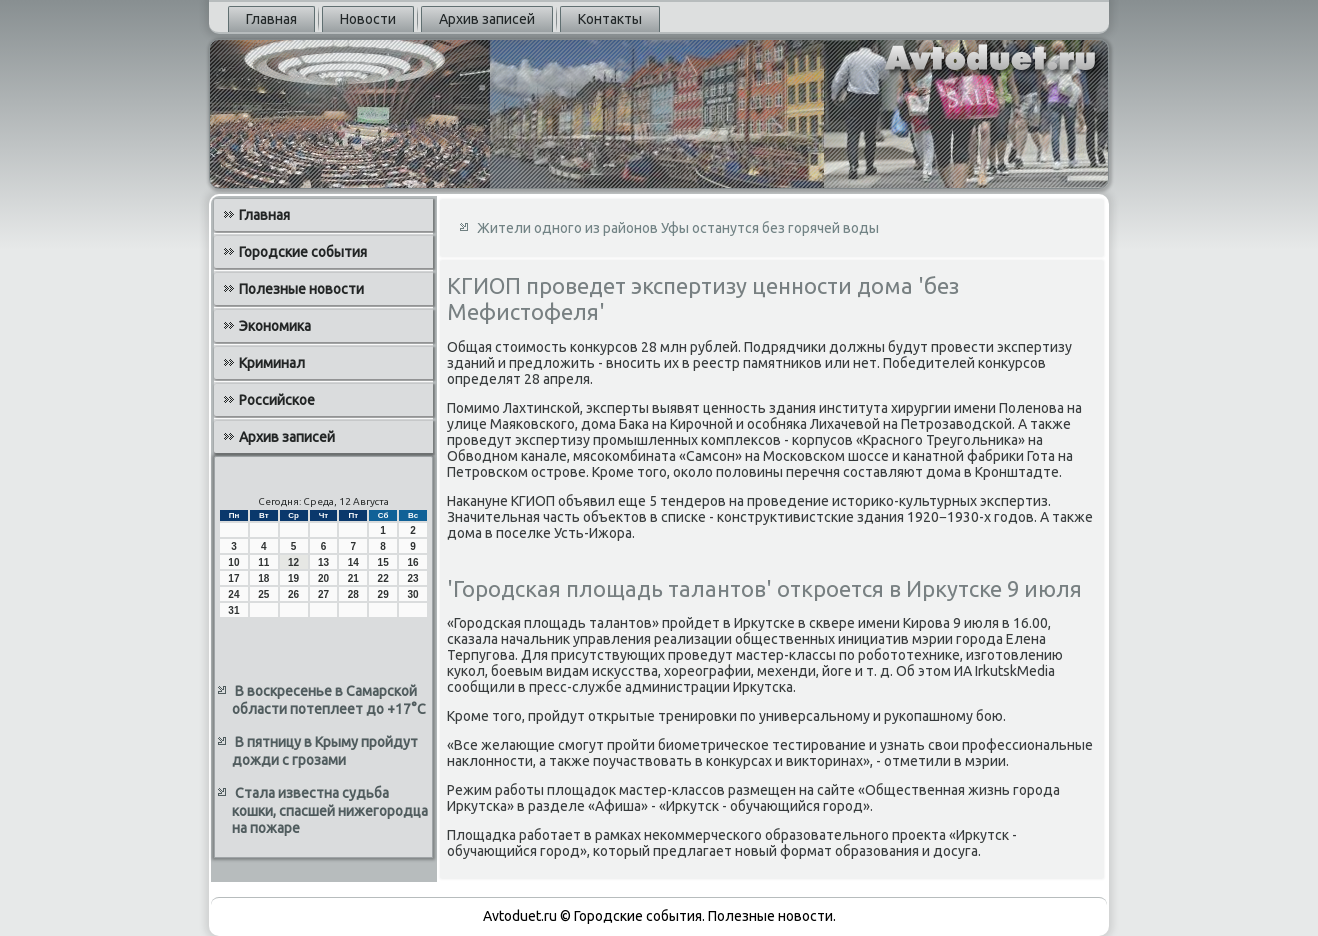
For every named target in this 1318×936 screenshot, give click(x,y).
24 (233, 594)
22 (383, 578)
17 (233, 578)
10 (233, 562)
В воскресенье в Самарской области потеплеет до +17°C (329, 700)
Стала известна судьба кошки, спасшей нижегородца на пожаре (330, 810)
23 (412, 578)
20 (323, 578)
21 (353, 578)
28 (353, 594)
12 (293, 562)
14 (353, 562)
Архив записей (487, 19)
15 (383, 562)
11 (263, 562)
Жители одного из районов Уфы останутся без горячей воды (678, 228)
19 (293, 578)
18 (263, 578)
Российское (277, 400)
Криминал (272, 363)
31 (233, 610)
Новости (368, 19)
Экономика (275, 326)
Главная (271, 19)
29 (383, 594)
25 (263, 594)
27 (323, 594)
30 (412, 594)
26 (293, 594)
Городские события (303, 252)
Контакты (610, 19)
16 (412, 562)
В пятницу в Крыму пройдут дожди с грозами (325, 751)
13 (323, 562)
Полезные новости (301, 289)
